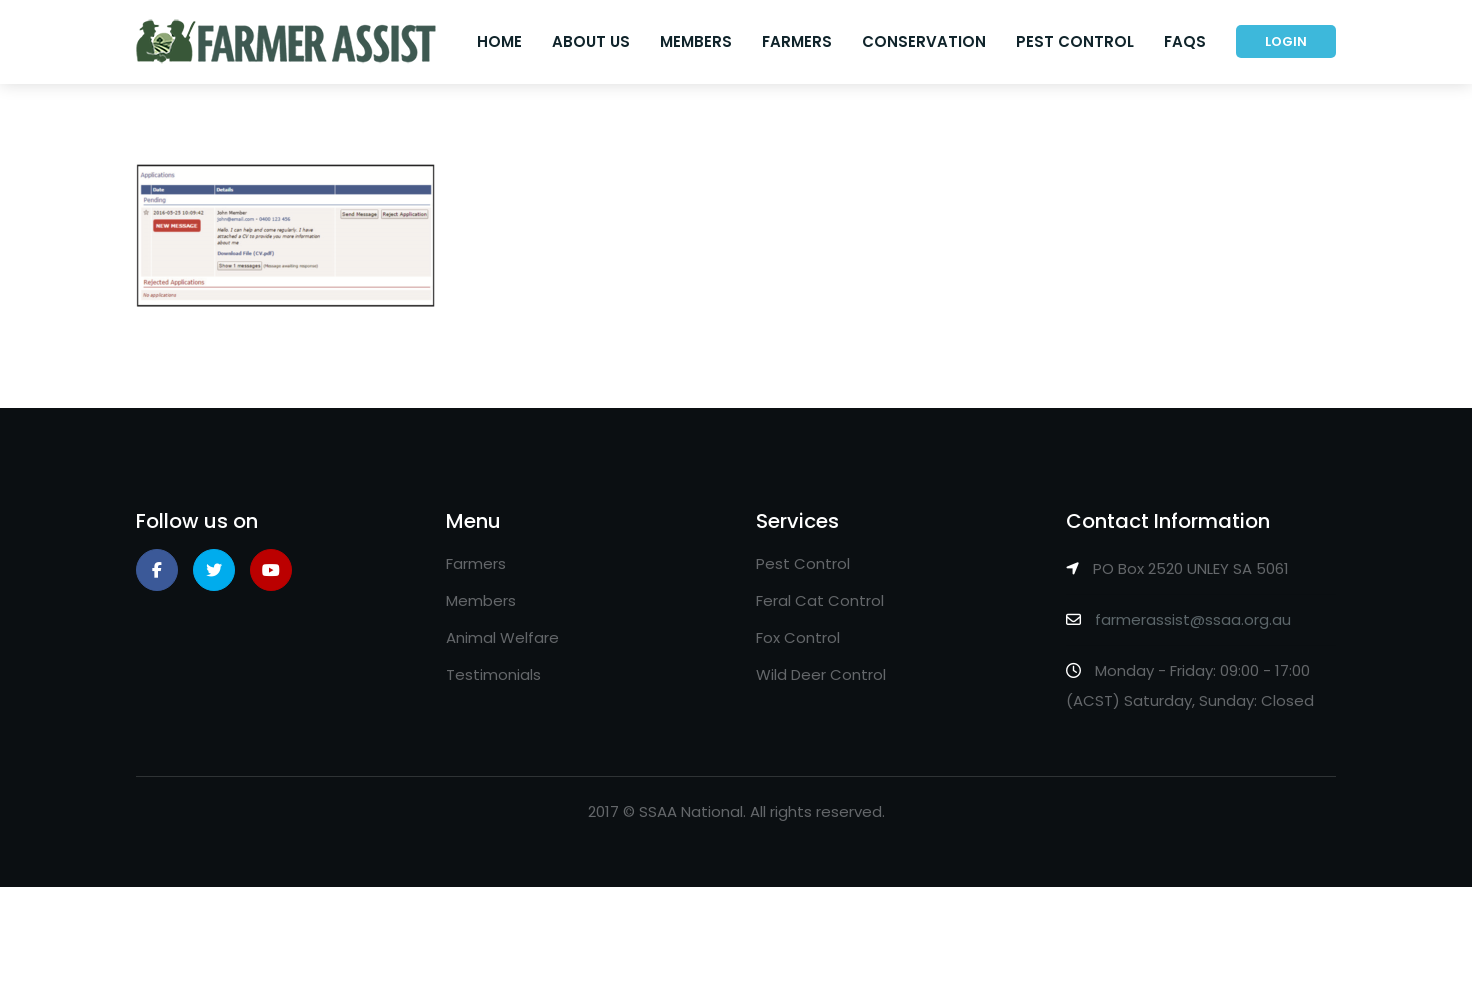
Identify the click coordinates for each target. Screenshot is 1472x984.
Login (1286, 41)
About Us (591, 41)
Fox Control (798, 637)
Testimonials (493, 674)
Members (696, 41)
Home (499, 41)
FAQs (1185, 41)
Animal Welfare (502, 637)
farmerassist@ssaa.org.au (1193, 619)
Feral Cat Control (820, 600)
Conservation (924, 41)
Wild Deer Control (821, 674)
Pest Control (1075, 41)
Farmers (797, 41)
